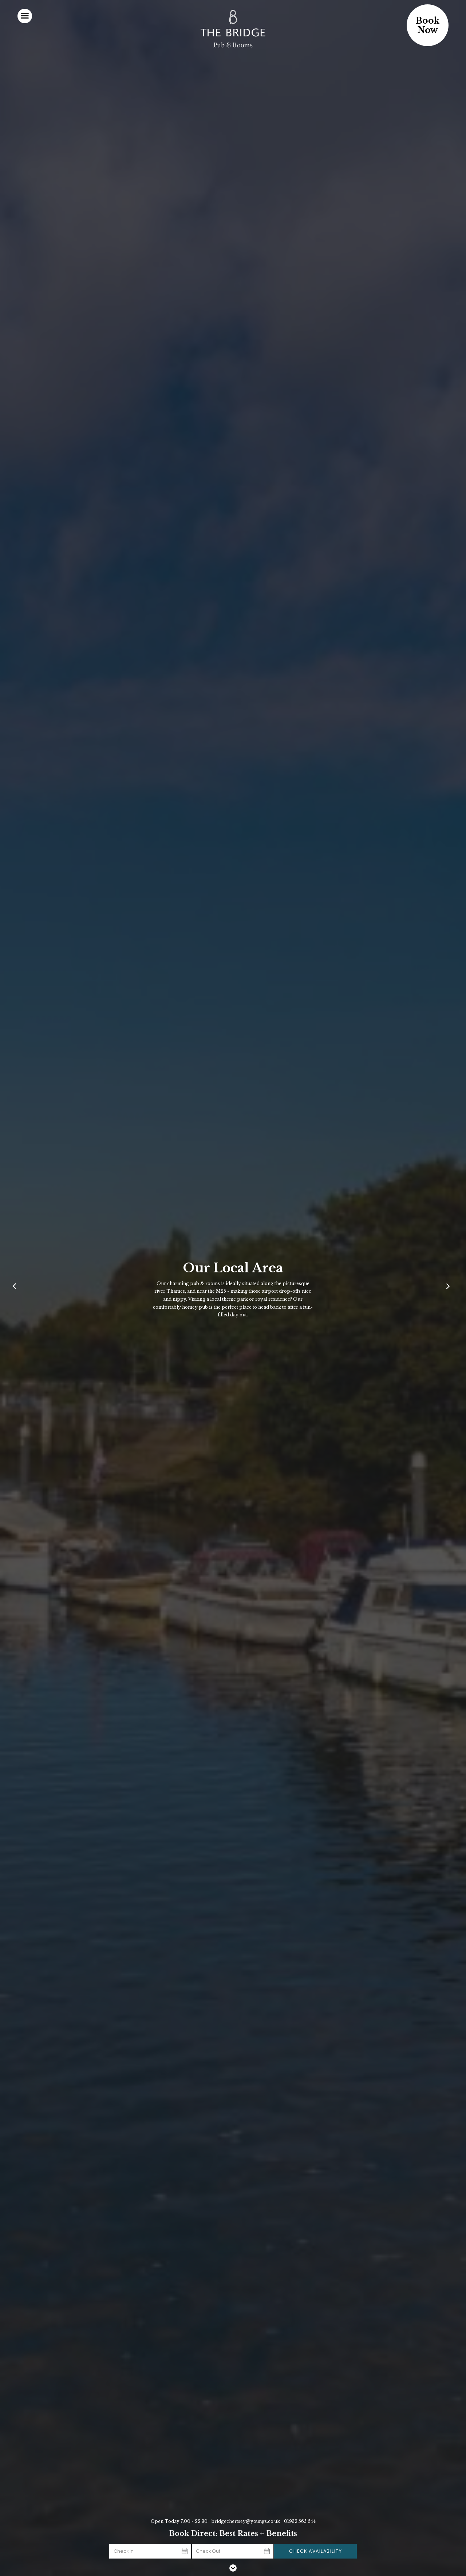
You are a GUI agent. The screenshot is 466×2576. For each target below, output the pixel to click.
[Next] (449, 1288)
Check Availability (315, 2551)
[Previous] (17, 1288)
